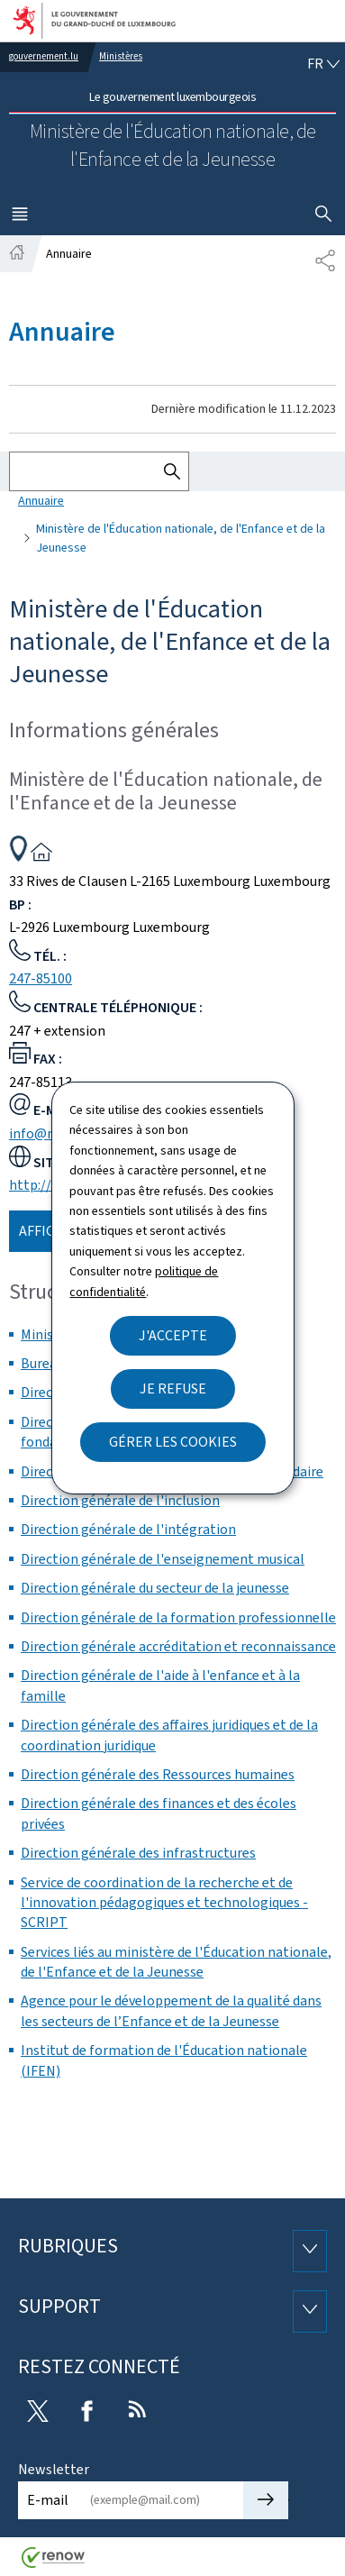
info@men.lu (49, 1133)
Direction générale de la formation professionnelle (178, 1617)
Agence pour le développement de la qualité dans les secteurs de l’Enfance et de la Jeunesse (171, 2010)
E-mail (47, 2499)
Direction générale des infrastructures (138, 1852)
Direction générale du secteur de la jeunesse (155, 1587)
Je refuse (173, 1388)
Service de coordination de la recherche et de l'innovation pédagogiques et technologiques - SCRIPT (164, 1902)
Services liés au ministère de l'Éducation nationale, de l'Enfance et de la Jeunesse (176, 1961)
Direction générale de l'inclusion (120, 1500)
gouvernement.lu (43, 56)
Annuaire (41, 500)
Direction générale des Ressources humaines (158, 1774)
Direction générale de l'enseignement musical (162, 1558)
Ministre (46, 1334)
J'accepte (173, 1335)
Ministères (120, 56)
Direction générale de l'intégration (128, 1529)
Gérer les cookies (173, 1441)
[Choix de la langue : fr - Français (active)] (323, 64)
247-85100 (40, 978)
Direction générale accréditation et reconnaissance (178, 1646)
